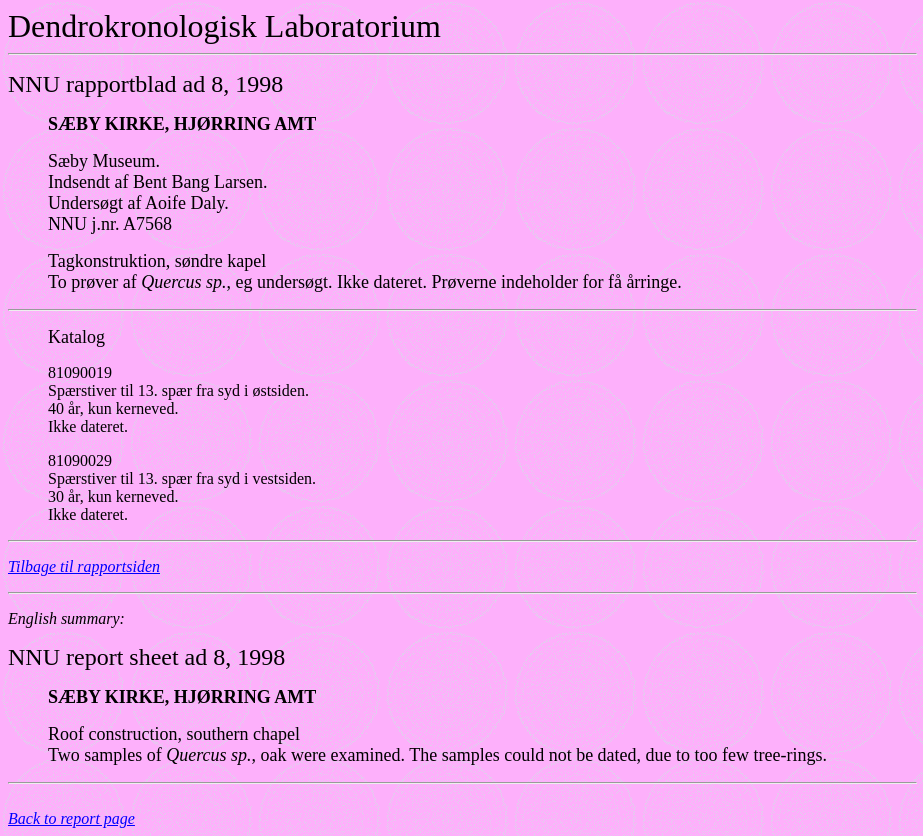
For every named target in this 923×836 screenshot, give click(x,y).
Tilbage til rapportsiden (84, 566)
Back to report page (71, 818)
